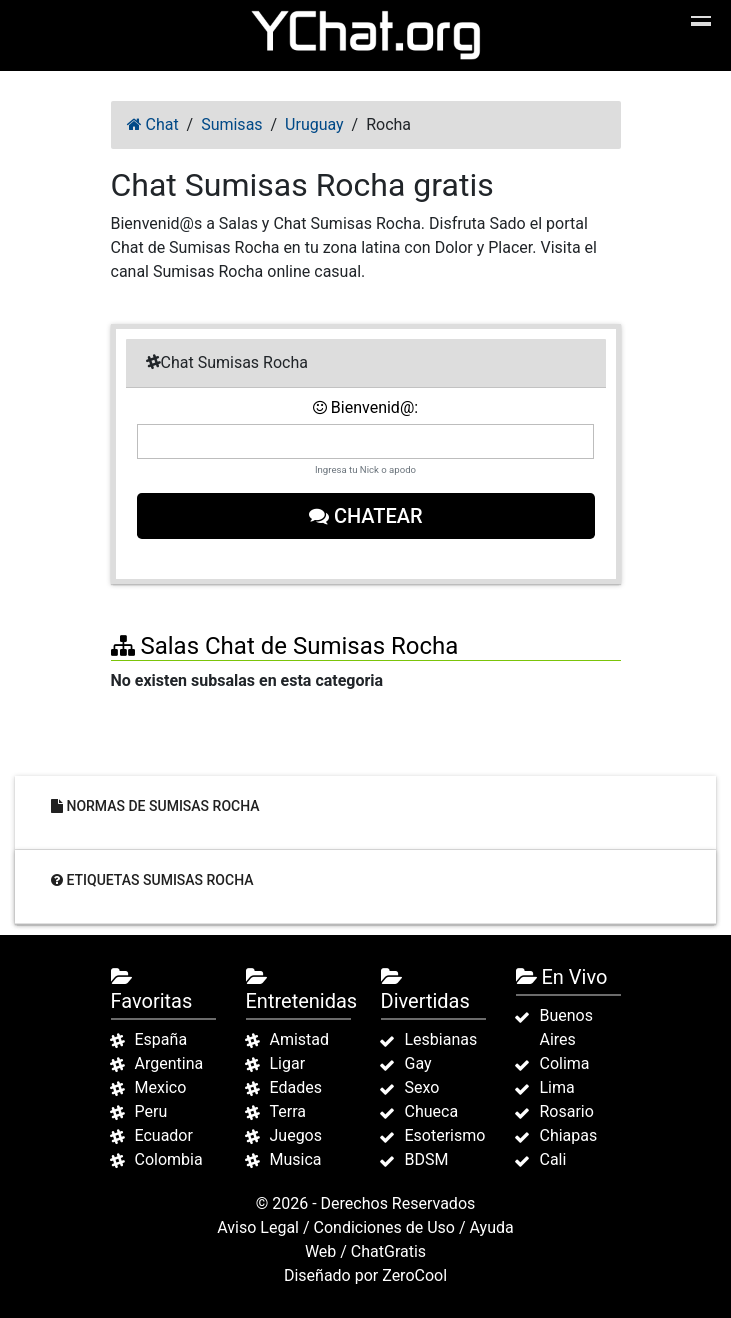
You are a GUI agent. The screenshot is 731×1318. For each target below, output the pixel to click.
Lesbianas (441, 1039)
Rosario (567, 1111)
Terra (288, 1111)
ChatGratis (388, 1251)
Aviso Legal (258, 1227)
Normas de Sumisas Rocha (155, 805)
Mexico (161, 1087)
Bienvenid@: (365, 407)
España (161, 1039)
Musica (296, 1159)
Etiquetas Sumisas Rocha (152, 879)
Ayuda (492, 1227)
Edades (296, 1087)
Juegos (296, 1135)
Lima (557, 1087)
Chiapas (569, 1135)
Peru (151, 1111)
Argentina (169, 1063)
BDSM (427, 1159)
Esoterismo (445, 1135)
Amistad (300, 1039)
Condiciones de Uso (384, 1227)
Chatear (366, 516)
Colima (565, 1063)
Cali (553, 1159)
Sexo (422, 1087)
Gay (418, 1063)
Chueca (432, 1111)
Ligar (288, 1063)
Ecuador (164, 1135)
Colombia (169, 1159)
